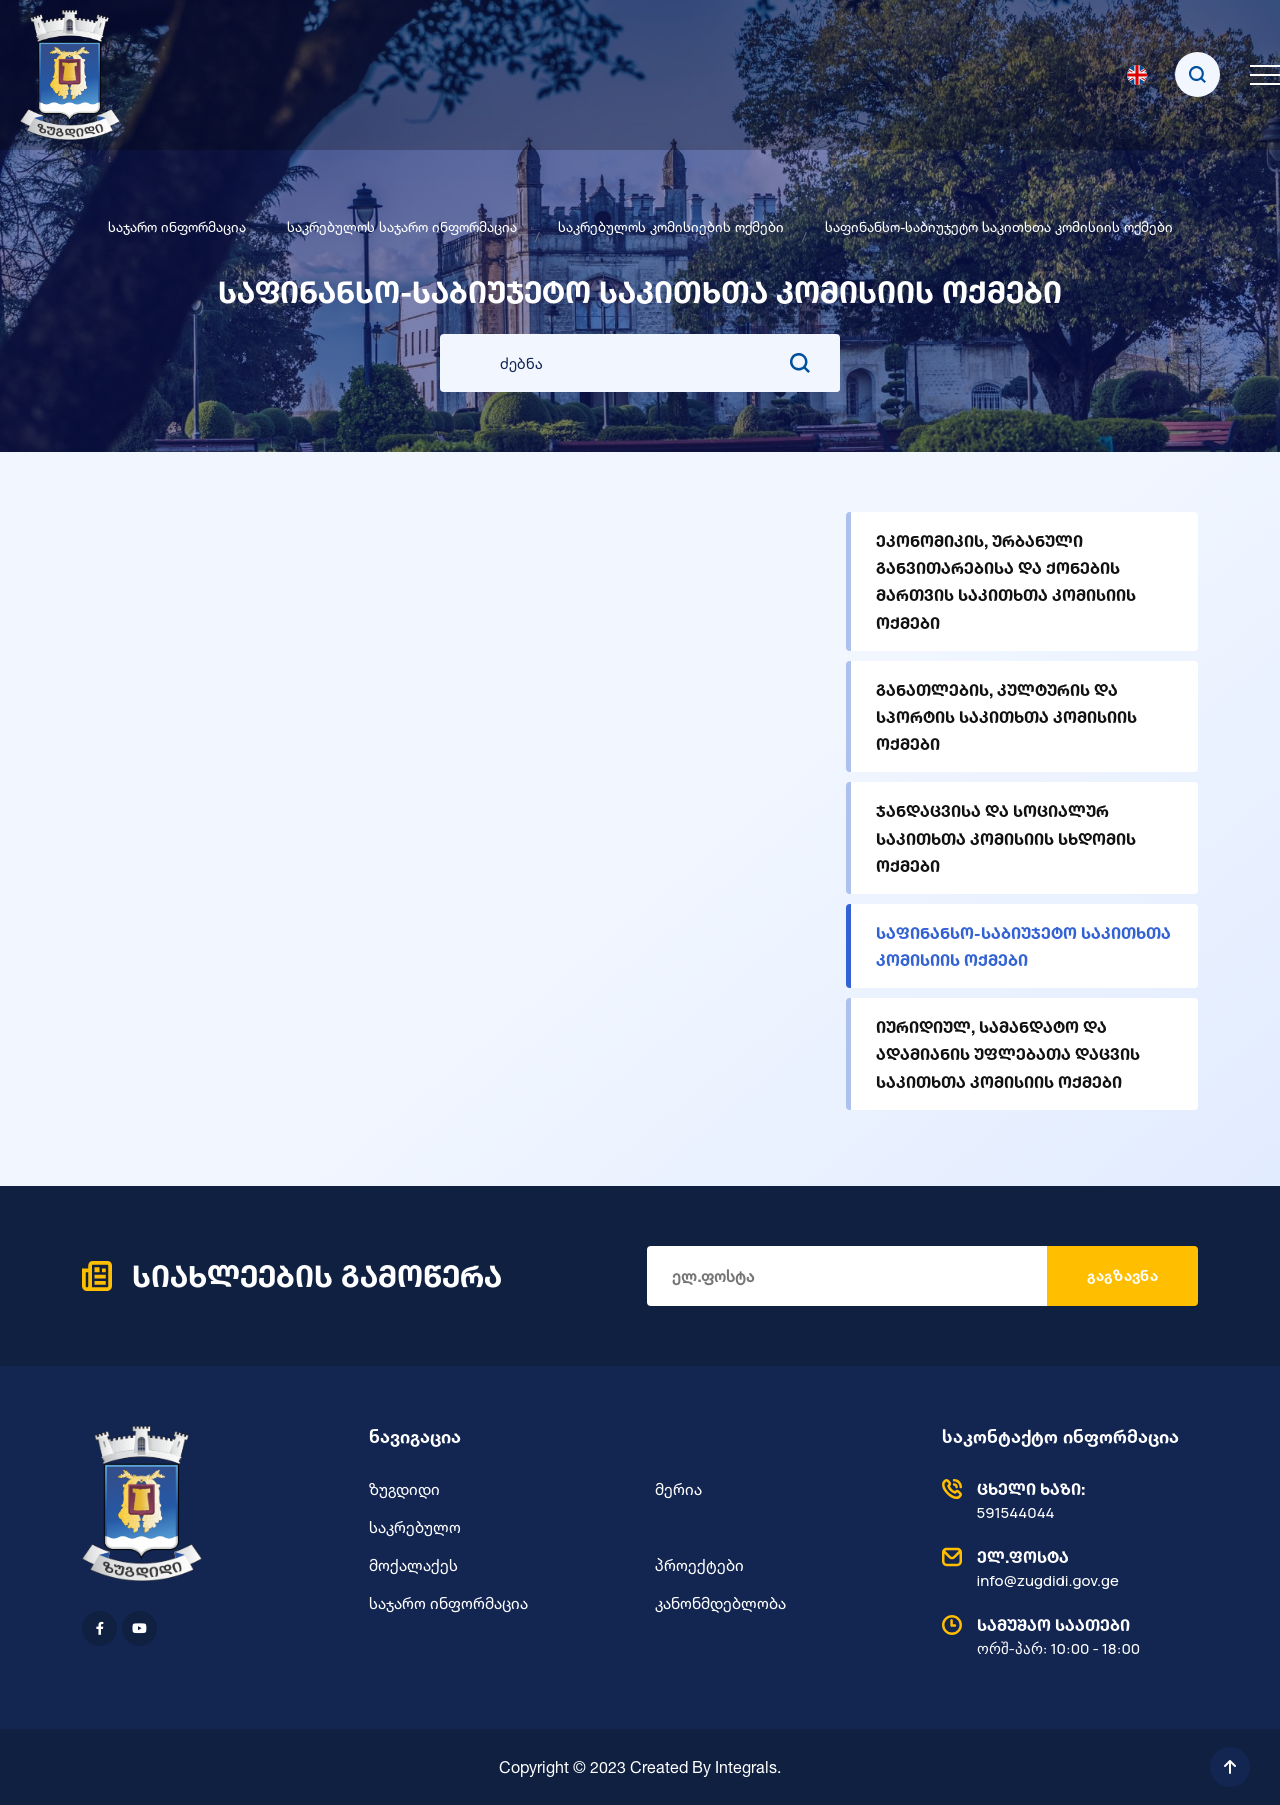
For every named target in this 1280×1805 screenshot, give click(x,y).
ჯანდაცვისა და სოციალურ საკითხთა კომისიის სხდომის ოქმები (1006, 837)
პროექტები (699, 1565)
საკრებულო (415, 1527)
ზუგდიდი (404, 1489)
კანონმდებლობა (720, 1603)
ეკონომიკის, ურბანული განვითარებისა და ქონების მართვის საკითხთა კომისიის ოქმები (1006, 581)
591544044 (1065, 1500)
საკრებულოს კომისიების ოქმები (671, 226)
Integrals (746, 1767)
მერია (678, 1489)
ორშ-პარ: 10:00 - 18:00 (1065, 1636)
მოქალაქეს (413, 1565)
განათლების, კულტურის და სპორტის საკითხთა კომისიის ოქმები (1006, 716)
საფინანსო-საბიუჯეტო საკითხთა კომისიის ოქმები (1023, 946)
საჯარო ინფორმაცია (177, 226)
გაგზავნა (1122, 1275)
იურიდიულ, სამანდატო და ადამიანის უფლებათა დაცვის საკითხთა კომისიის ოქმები (1008, 1053)
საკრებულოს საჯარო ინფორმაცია (402, 226)
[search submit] (800, 363)
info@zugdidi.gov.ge (1065, 1568)
